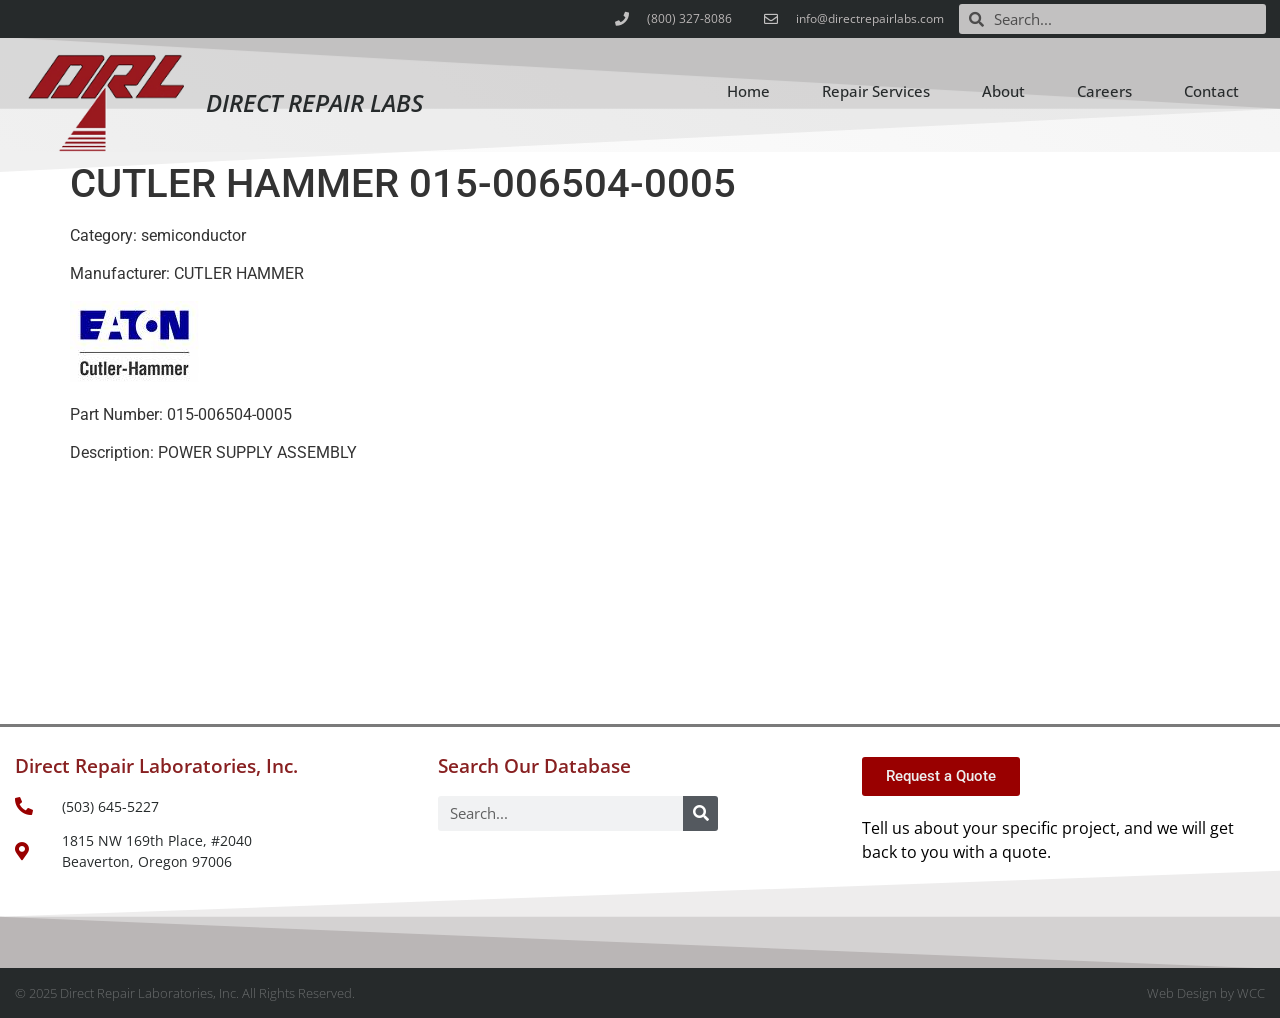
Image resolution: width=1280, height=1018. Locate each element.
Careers (1104, 91)
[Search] (700, 813)
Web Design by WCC (1206, 993)
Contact (1211, 91)
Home (748, 91)
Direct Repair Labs (314, 102)
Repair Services (876, 91)
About (1003, 91)
